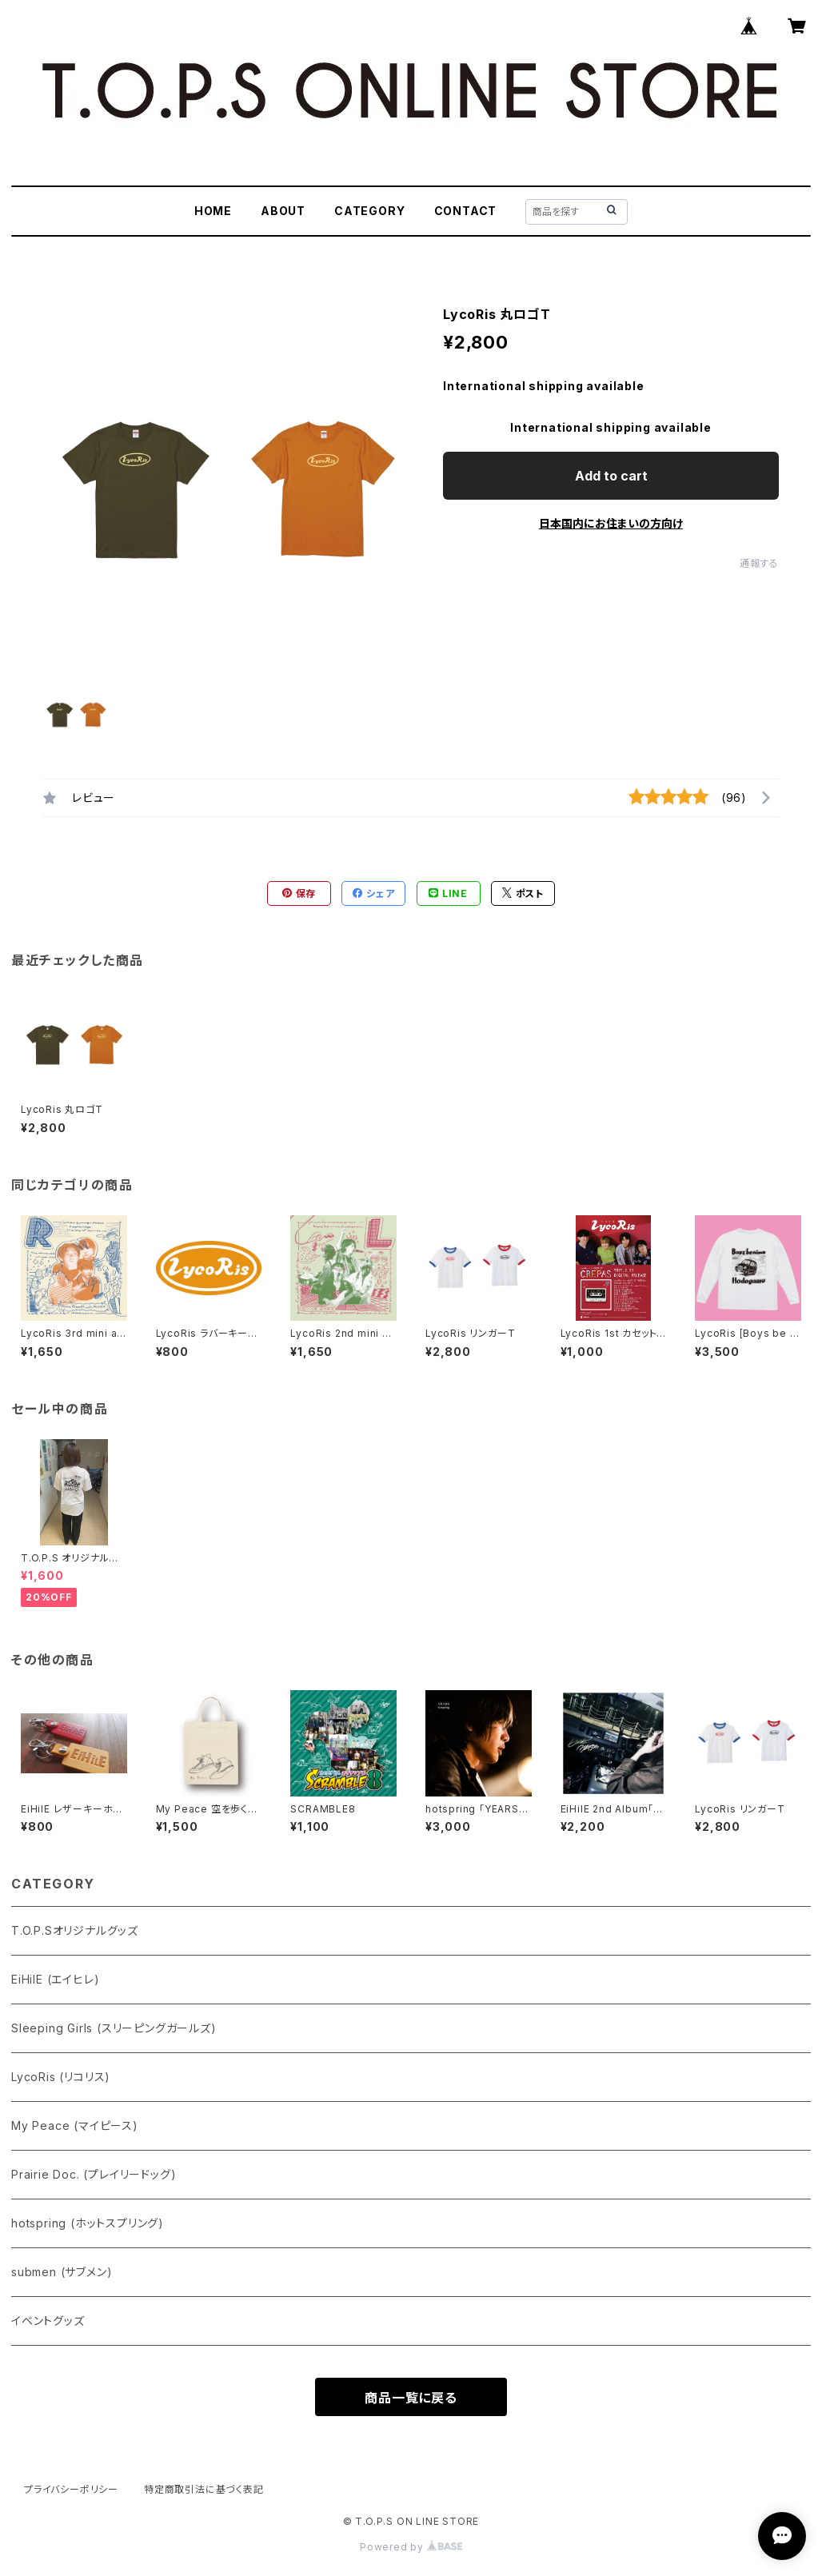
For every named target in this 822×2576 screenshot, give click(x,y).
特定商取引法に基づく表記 (204, 2489)
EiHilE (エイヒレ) (55, 1979)
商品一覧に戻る (411, 2398)
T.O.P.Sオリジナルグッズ (74, 1930)
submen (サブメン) (61, 2272)
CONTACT (465, 210)
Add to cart (611, 476)
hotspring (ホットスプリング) (87, 2223)
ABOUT (283, 210)
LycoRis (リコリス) (60, 2077)
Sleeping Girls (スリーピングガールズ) (114, 2028)
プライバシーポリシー (71, 2489)
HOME (213, 210)
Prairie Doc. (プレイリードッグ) (93, 2174)
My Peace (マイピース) (74, 2125)
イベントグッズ (48, 2320)
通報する (759, 563)
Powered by (411, 2547)
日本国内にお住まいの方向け (611, 523)
